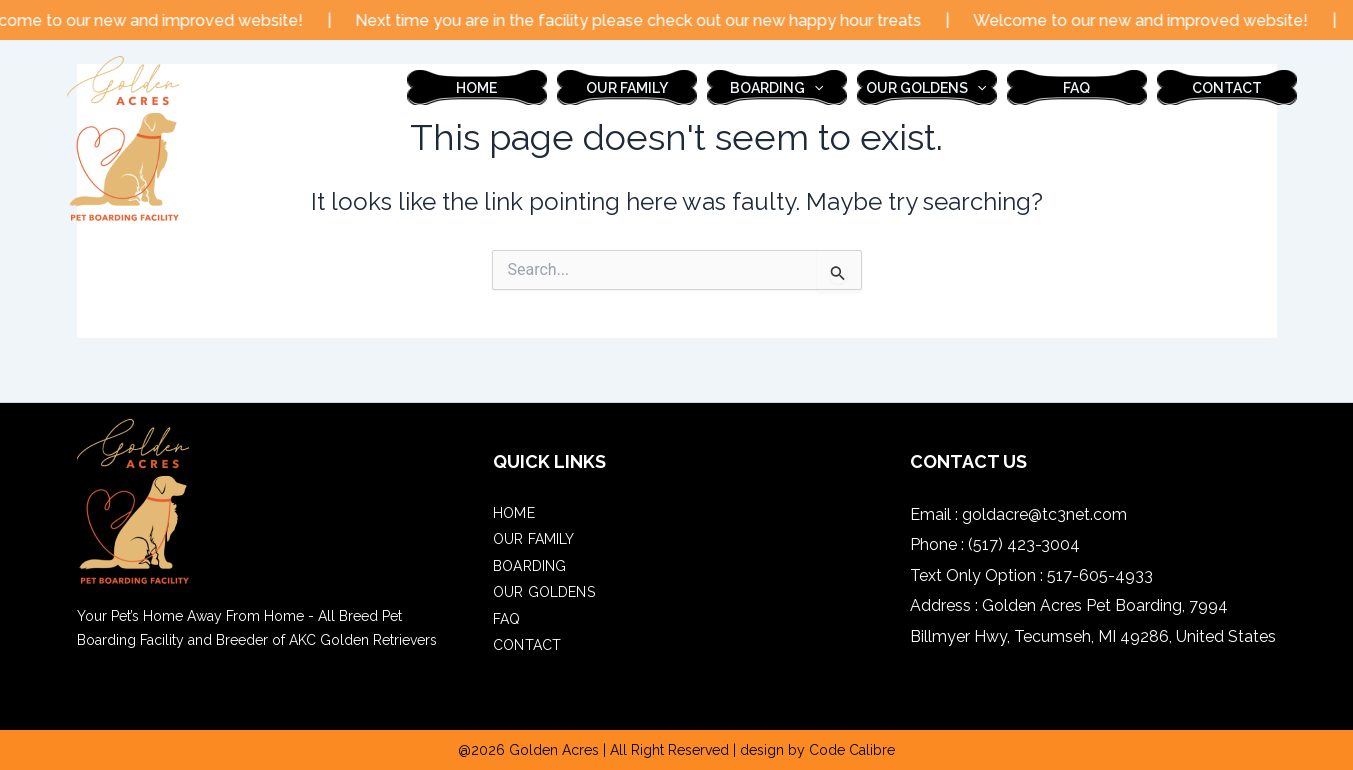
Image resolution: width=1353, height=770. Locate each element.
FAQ (1076, 88)
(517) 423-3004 (1024, 544)
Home (476, 88)
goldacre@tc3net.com (1044, 514)
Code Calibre (852, 750)
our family (627, 88)
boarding (776, 88)
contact (1227, 88)
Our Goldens (926, 88)
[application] (814, 88)
